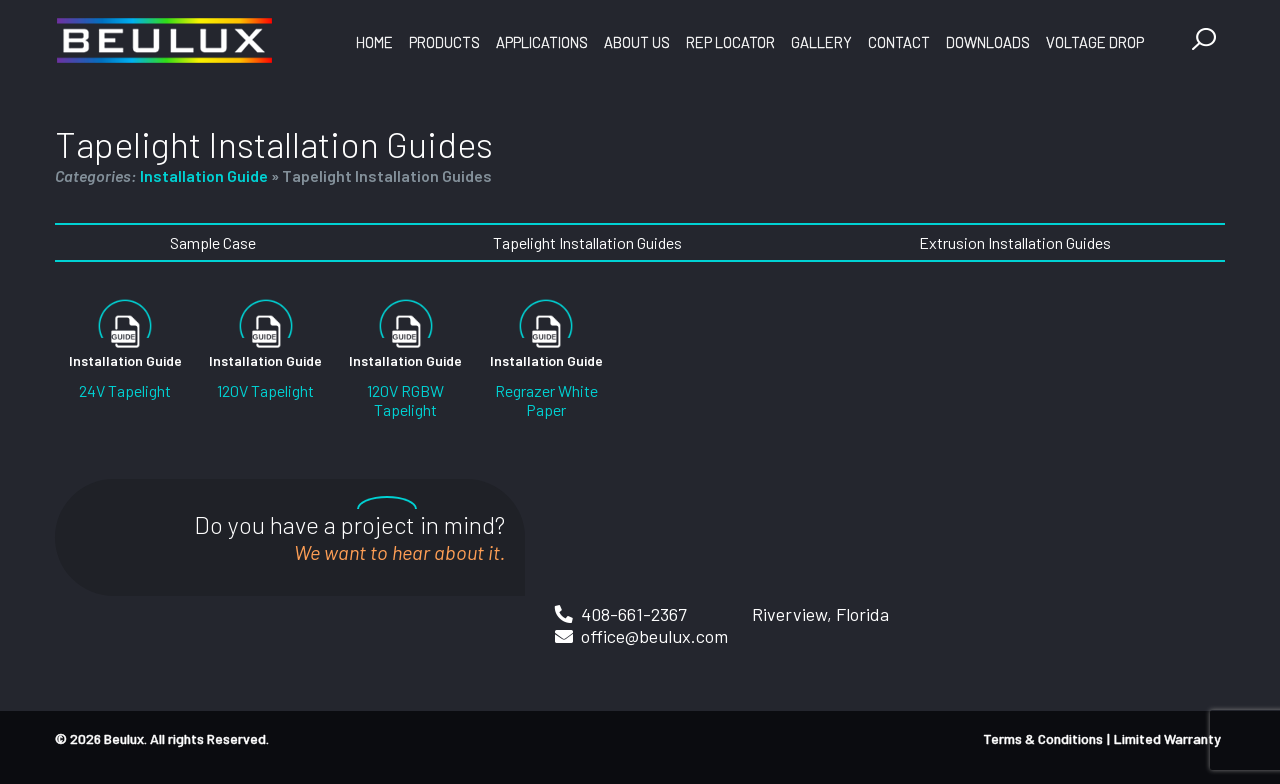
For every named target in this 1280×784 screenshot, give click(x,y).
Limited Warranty (1167, 738)
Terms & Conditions (1043, 738)
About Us (637, 42)
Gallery (821, 42)
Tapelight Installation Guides (587, 242)
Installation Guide (204, 175)
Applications (542, 42)
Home (374, 42)
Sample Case (213, 242)
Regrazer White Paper (546, 400)
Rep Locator (730, 42)
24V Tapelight (125, 390)
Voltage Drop (1095, 42)
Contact (899, 42)
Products (444, 42)
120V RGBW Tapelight (405, 400)
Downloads (988, 42)
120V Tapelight (265, 390)
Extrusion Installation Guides (1015, 242)
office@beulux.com (654, 636)
